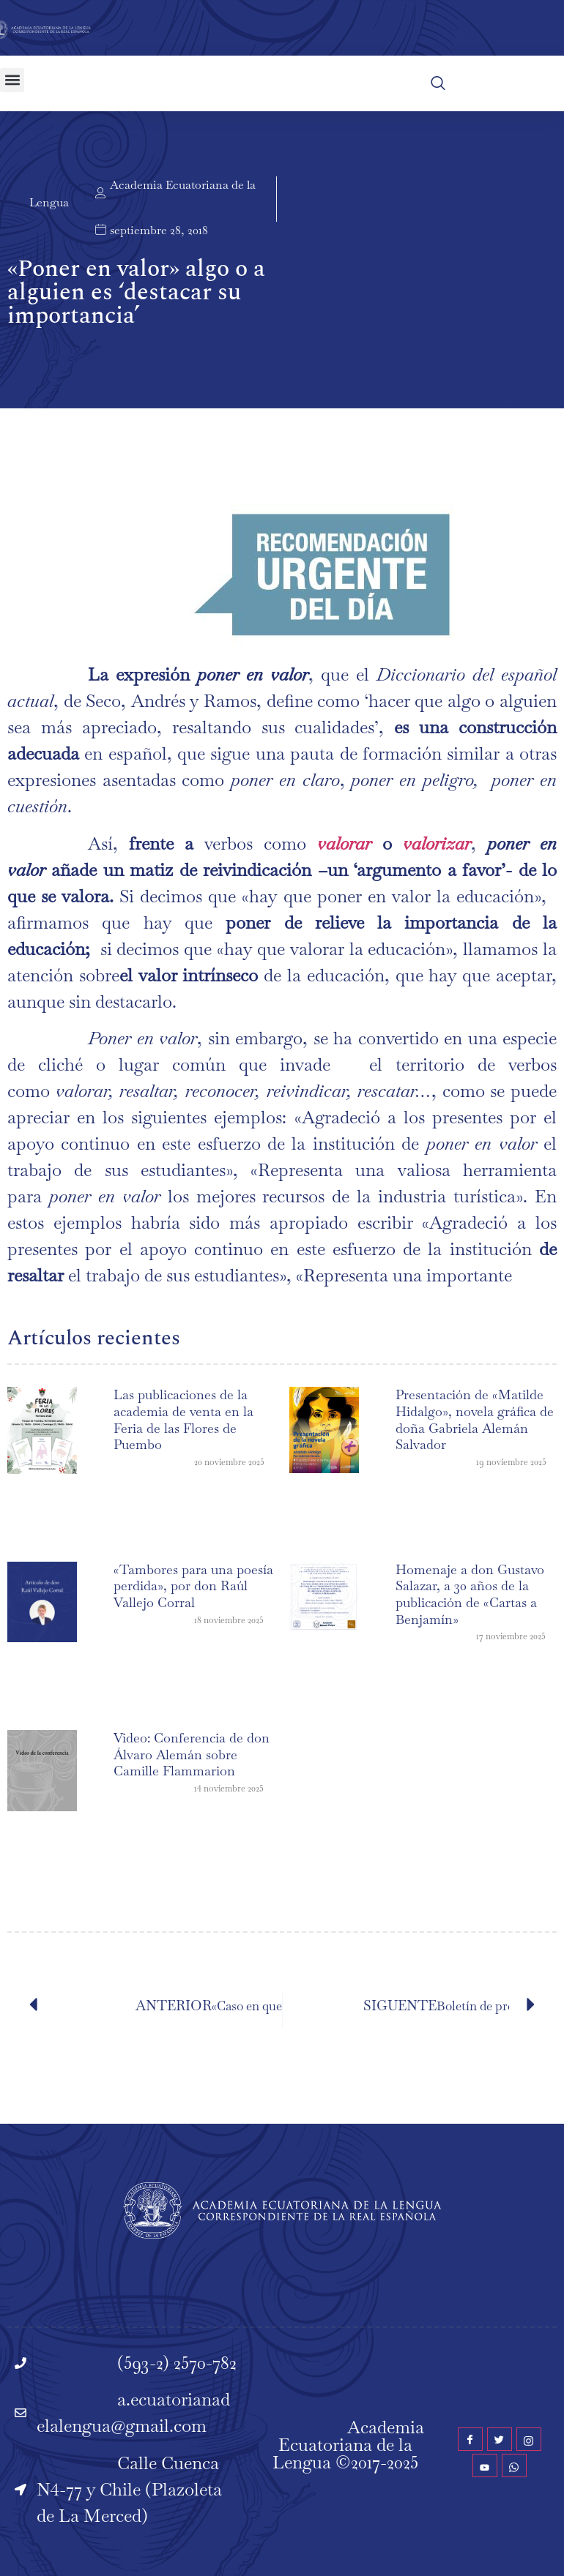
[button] (12, 80)
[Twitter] (499, 2439)
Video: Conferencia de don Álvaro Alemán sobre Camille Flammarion (192, 1754)
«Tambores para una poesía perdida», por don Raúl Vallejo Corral (193, 1586)
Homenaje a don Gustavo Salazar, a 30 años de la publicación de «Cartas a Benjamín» (470, 1594)
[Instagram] (528, 2439)
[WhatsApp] (514, 2465)
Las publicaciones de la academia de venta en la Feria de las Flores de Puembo (183, 1419)
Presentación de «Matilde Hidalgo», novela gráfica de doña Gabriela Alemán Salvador (475, 1419)
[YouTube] (484, 2465)
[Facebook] (470, 2439)
